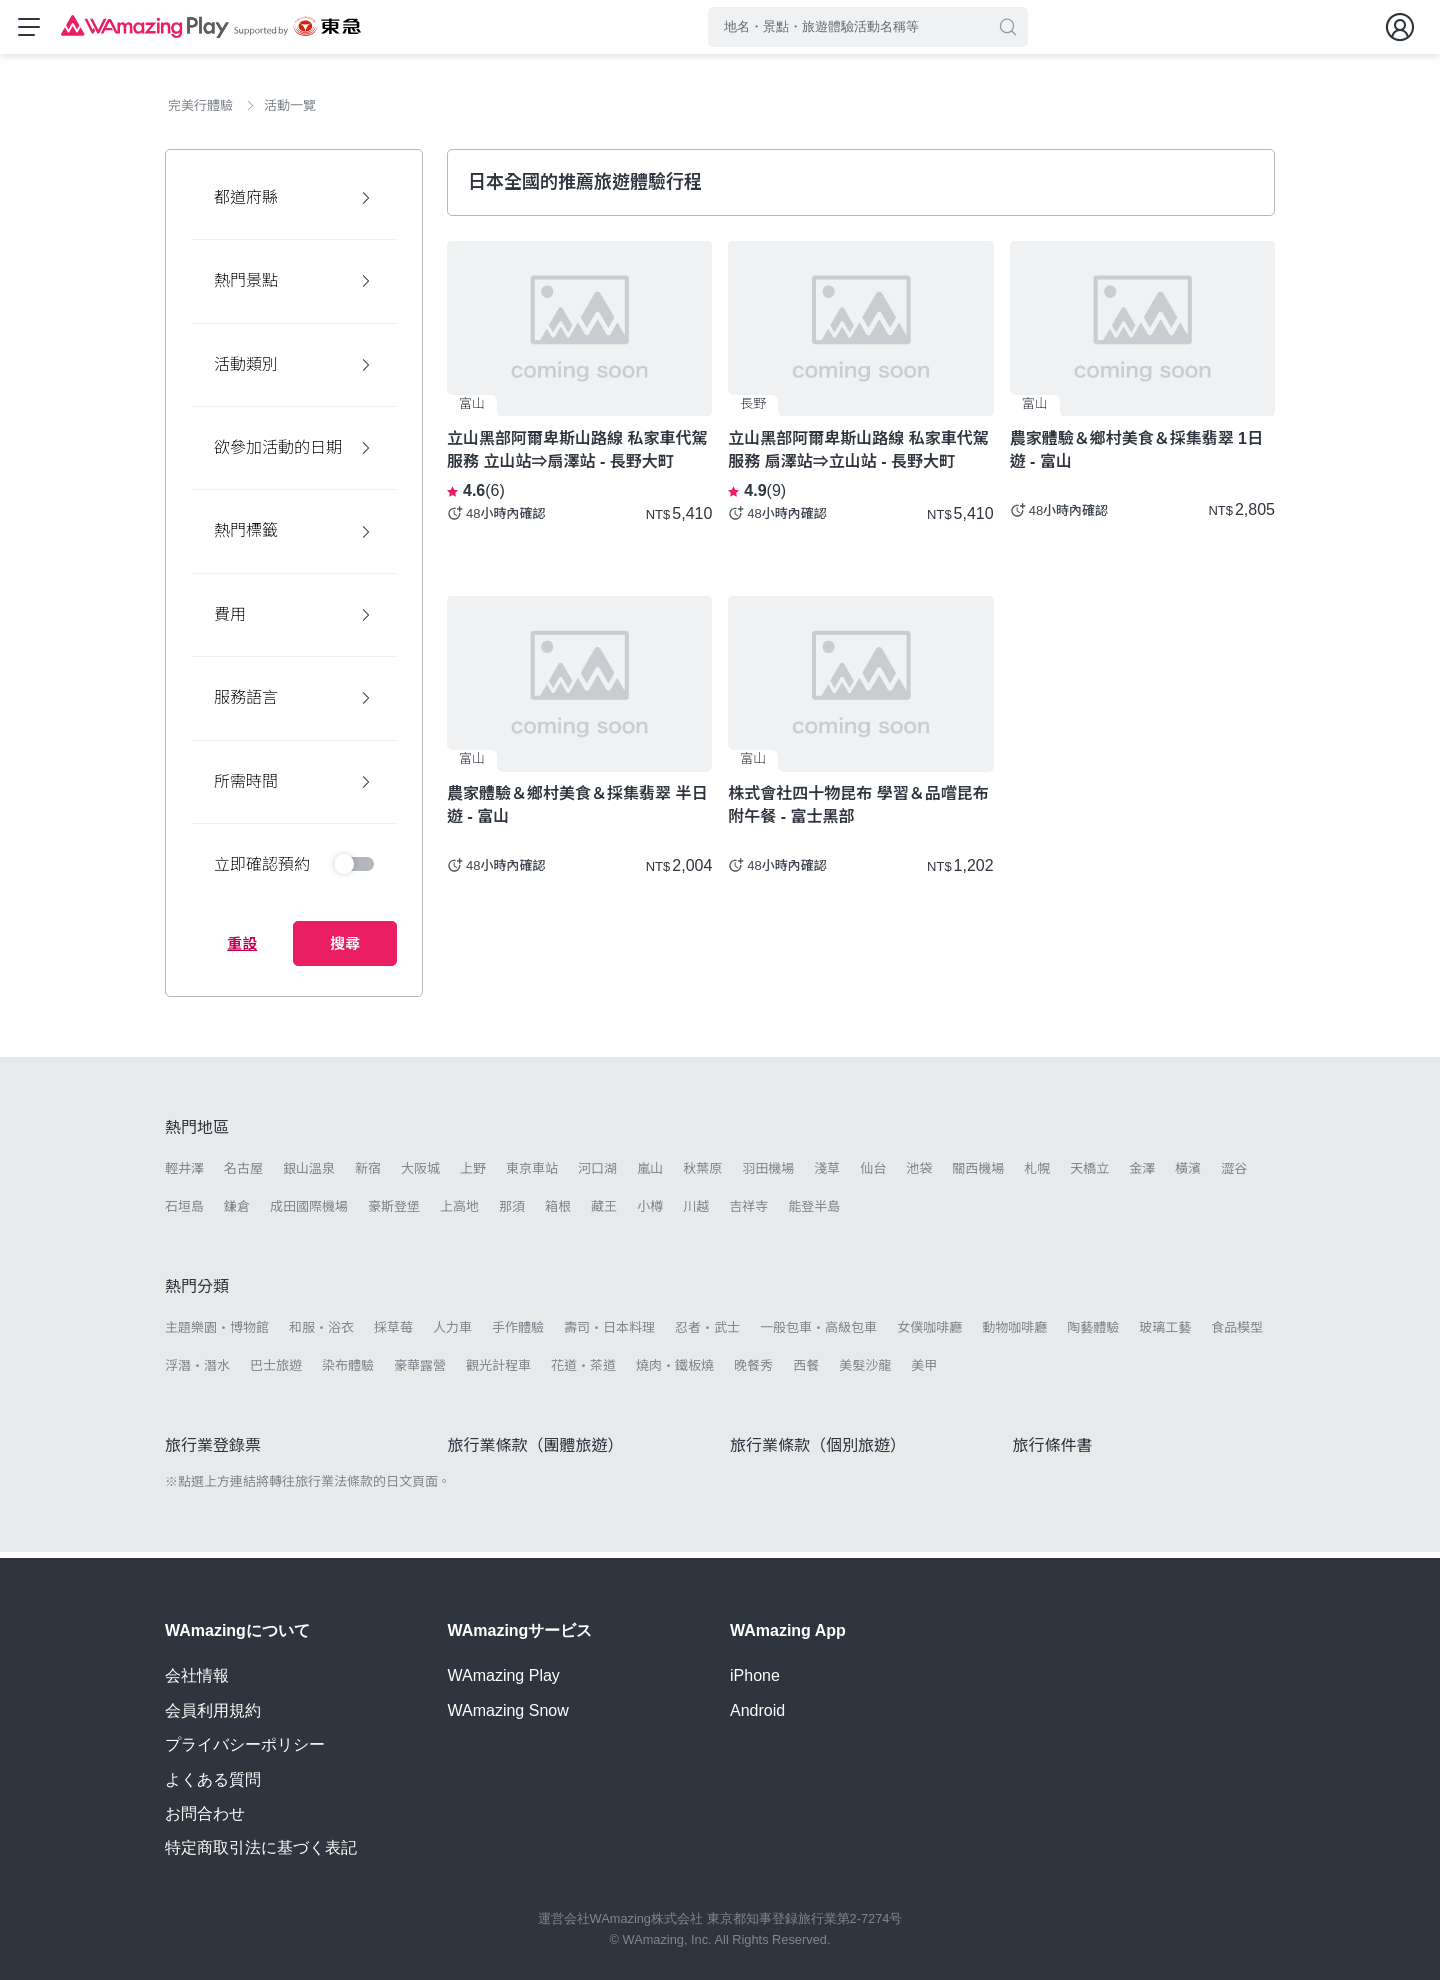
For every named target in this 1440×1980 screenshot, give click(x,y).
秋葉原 (702, 1174)
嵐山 (650, 1174)
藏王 (604, 1212)
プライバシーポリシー (245, 1744)
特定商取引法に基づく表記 (261, 1847)
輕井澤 (184, 1174)
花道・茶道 (583, 1371)
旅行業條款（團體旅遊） (536, 1451)
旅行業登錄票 (213, 1451)
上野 (473, 1174)
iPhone (755, 1675)
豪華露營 (420, 1371)
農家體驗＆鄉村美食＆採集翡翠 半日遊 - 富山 (577, 811)
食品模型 (1237, 1333)
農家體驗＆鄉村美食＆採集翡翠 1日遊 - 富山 (1136, 456)
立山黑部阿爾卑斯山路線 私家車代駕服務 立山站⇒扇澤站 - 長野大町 (577, 456)
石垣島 (184, 1212)
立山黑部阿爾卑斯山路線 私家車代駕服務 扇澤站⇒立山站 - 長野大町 (858, 456)
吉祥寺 (748, 1212)
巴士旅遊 (276, 1371)
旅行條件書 (1053, 1451)
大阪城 (420, 1174)
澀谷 (1234, 1174)
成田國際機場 (309, 1212)
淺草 (827, 1174)
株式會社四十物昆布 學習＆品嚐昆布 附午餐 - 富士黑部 (858, 811)
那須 (512, 1212)
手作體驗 (518, 1333)
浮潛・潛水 (197, 1371)
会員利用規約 (213, 1710)
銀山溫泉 (309, 1174)
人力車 (452, 1333)
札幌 (1037, 1174)
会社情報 (197, 1675)
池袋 (919, 1174)
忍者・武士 (707, 1333)
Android (757, 1710)
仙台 (873, 1174)
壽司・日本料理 (609, 1333)
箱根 (558, 1212)
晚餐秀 (753, 1371)
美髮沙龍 (865, 1371)
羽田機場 (768, 1174)
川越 (696, 1212)
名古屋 (243, 1174)
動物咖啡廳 (1014, 1333)
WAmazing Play (504, 1675)
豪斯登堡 (394, 1212)
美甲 (924, 1371)
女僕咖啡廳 (929, 1333)
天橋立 (1089, 1174)
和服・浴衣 (321, 1333)
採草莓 (393, 1333)
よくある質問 (213, 1779)
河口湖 (597, 1174)
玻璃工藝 (1165, 1333)
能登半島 (814, 1212)
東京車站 (532, 1174)
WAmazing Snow (508, 1710)
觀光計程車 (498, 1371)
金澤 (1142, 1174)
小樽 (650, 1212)
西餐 (806, 1371)
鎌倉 (237, 1212)
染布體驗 (348, 1371)
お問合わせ (205, 1813)
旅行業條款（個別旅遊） (818, 1451)
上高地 (459, 1212)
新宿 (368, 1174)
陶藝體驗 (1093, 1333)
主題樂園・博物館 (217, 1333)
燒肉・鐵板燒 (675, 1371)
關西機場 (978, 1174)
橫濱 (1188, 1174)
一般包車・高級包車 (818, 1333)
